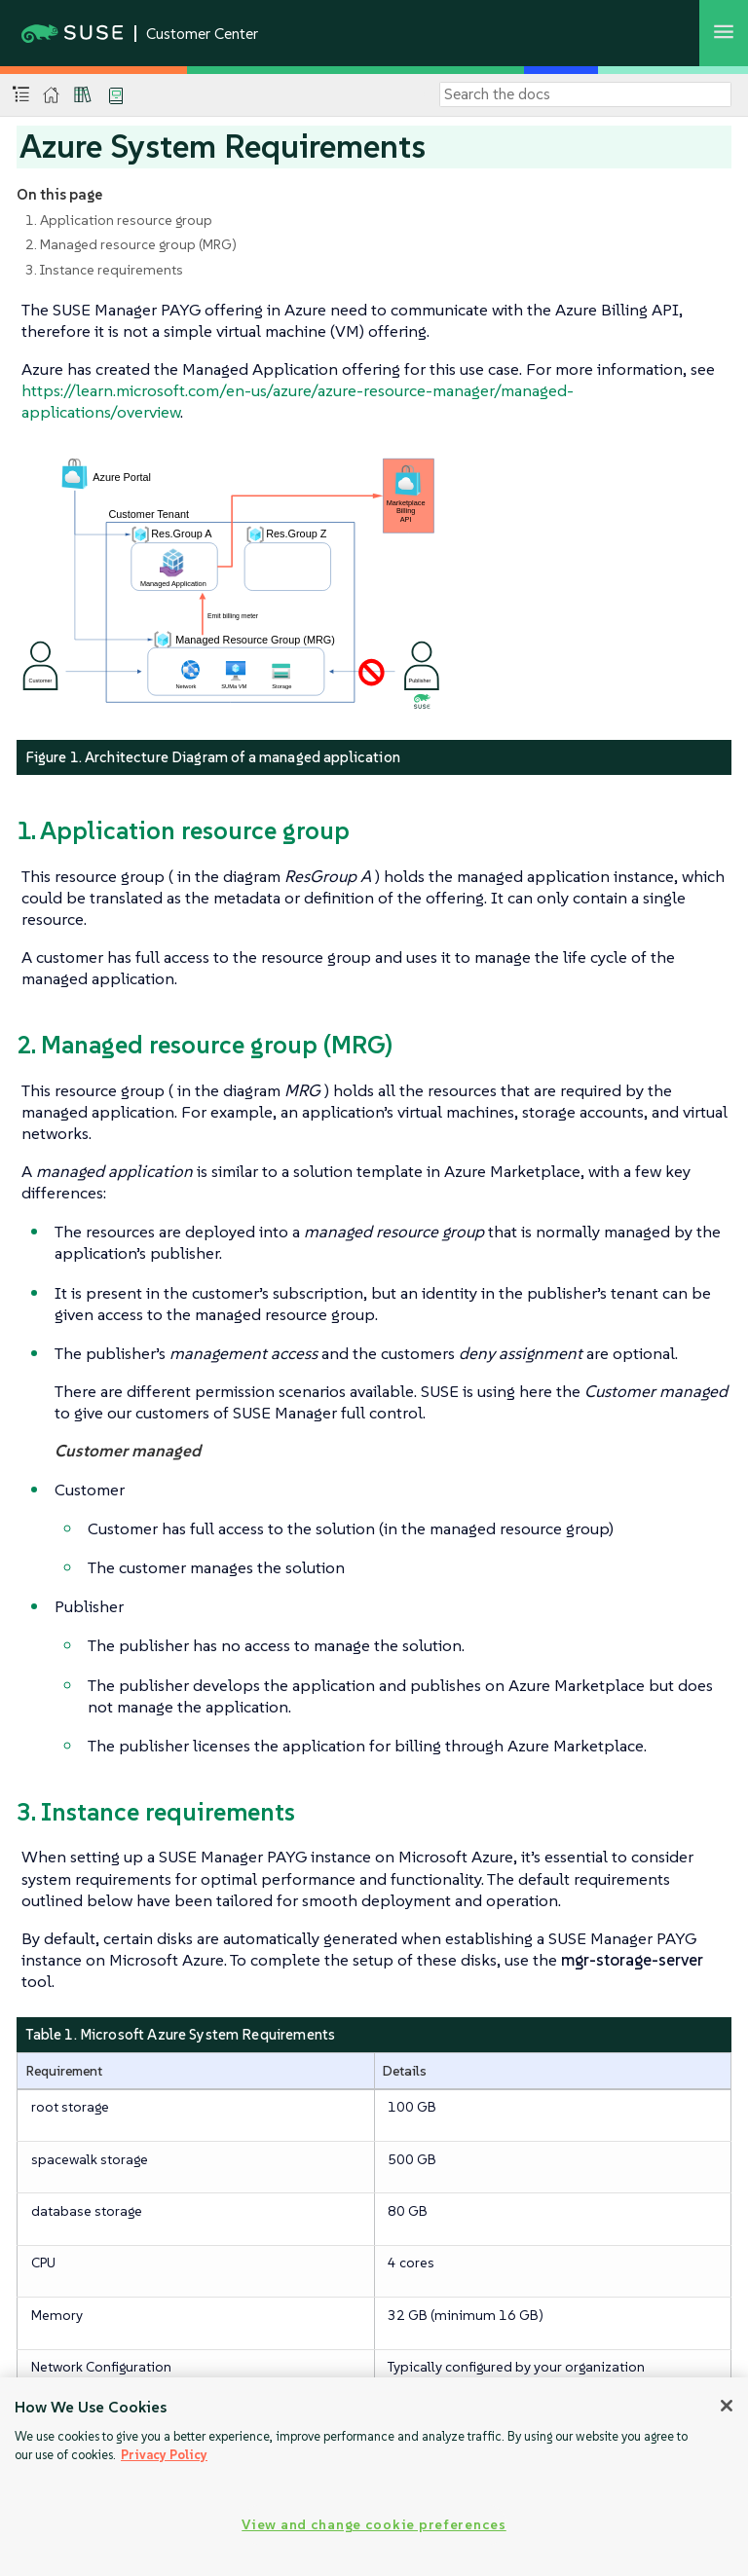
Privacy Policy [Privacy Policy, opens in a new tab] (164, 2455)
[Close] (726, 2405)
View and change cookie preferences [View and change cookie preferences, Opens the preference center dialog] (373, 2524)
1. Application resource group (118, 220)
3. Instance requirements (104, 269)
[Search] (585, 94)
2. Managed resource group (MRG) (131, 244)
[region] (374, 2476)
